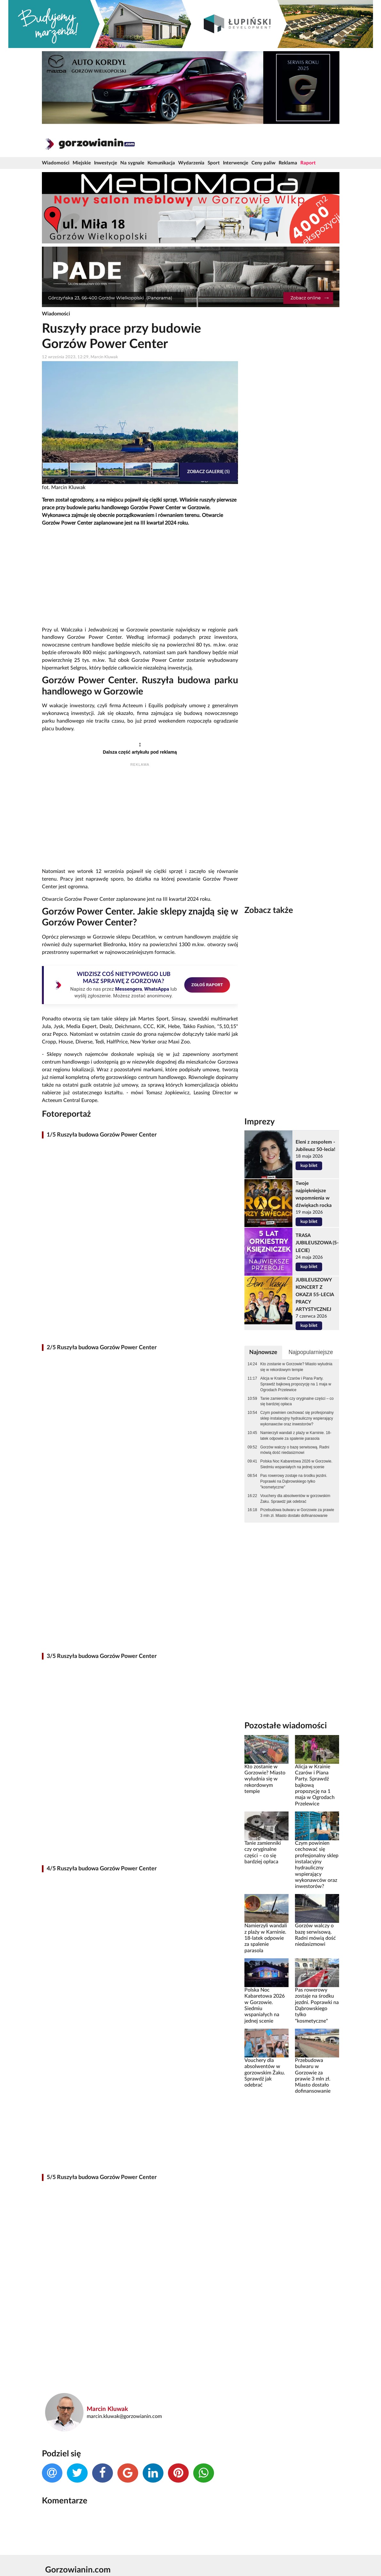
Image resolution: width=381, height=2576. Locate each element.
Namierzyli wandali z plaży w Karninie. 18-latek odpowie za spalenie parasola (295, 1436)
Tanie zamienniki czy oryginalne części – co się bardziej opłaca (297, 1401)
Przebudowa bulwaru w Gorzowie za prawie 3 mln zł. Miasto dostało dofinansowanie (297, 1513)
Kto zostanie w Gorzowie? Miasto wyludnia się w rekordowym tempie (296, 1367)
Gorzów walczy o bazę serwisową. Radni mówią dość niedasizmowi (294, 1450)
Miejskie (82, 163)
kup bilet (308, 1165)
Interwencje (235, 163)
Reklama (288, 163)
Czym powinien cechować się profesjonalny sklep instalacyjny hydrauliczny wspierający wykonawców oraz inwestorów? (297, 1418)
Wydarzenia (191, 163)
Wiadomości (55, 163)
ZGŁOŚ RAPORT (207, 984)
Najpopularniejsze (311, 1352)
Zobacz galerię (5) (208, 471)
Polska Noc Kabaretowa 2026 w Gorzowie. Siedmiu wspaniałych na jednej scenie (296, 1464)
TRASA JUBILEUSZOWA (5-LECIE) (317, 1243)
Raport (308, 163)
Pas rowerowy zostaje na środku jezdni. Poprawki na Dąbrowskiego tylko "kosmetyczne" (293, 1481)
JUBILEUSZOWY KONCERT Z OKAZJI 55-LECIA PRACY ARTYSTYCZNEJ (315, 1295)
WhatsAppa (156, 989)
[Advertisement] (140, 577)
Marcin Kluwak (107, 2409)
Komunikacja (161, 163)
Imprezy (259, 1122)
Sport (214, 163)
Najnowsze (263, 1352)
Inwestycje (105, 163)
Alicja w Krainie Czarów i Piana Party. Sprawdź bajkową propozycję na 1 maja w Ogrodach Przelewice (295, 1384)
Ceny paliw (263, 163)
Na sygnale (132, 163)
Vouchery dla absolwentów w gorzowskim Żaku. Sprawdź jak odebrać (295, 1499)
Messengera (128, 989)
